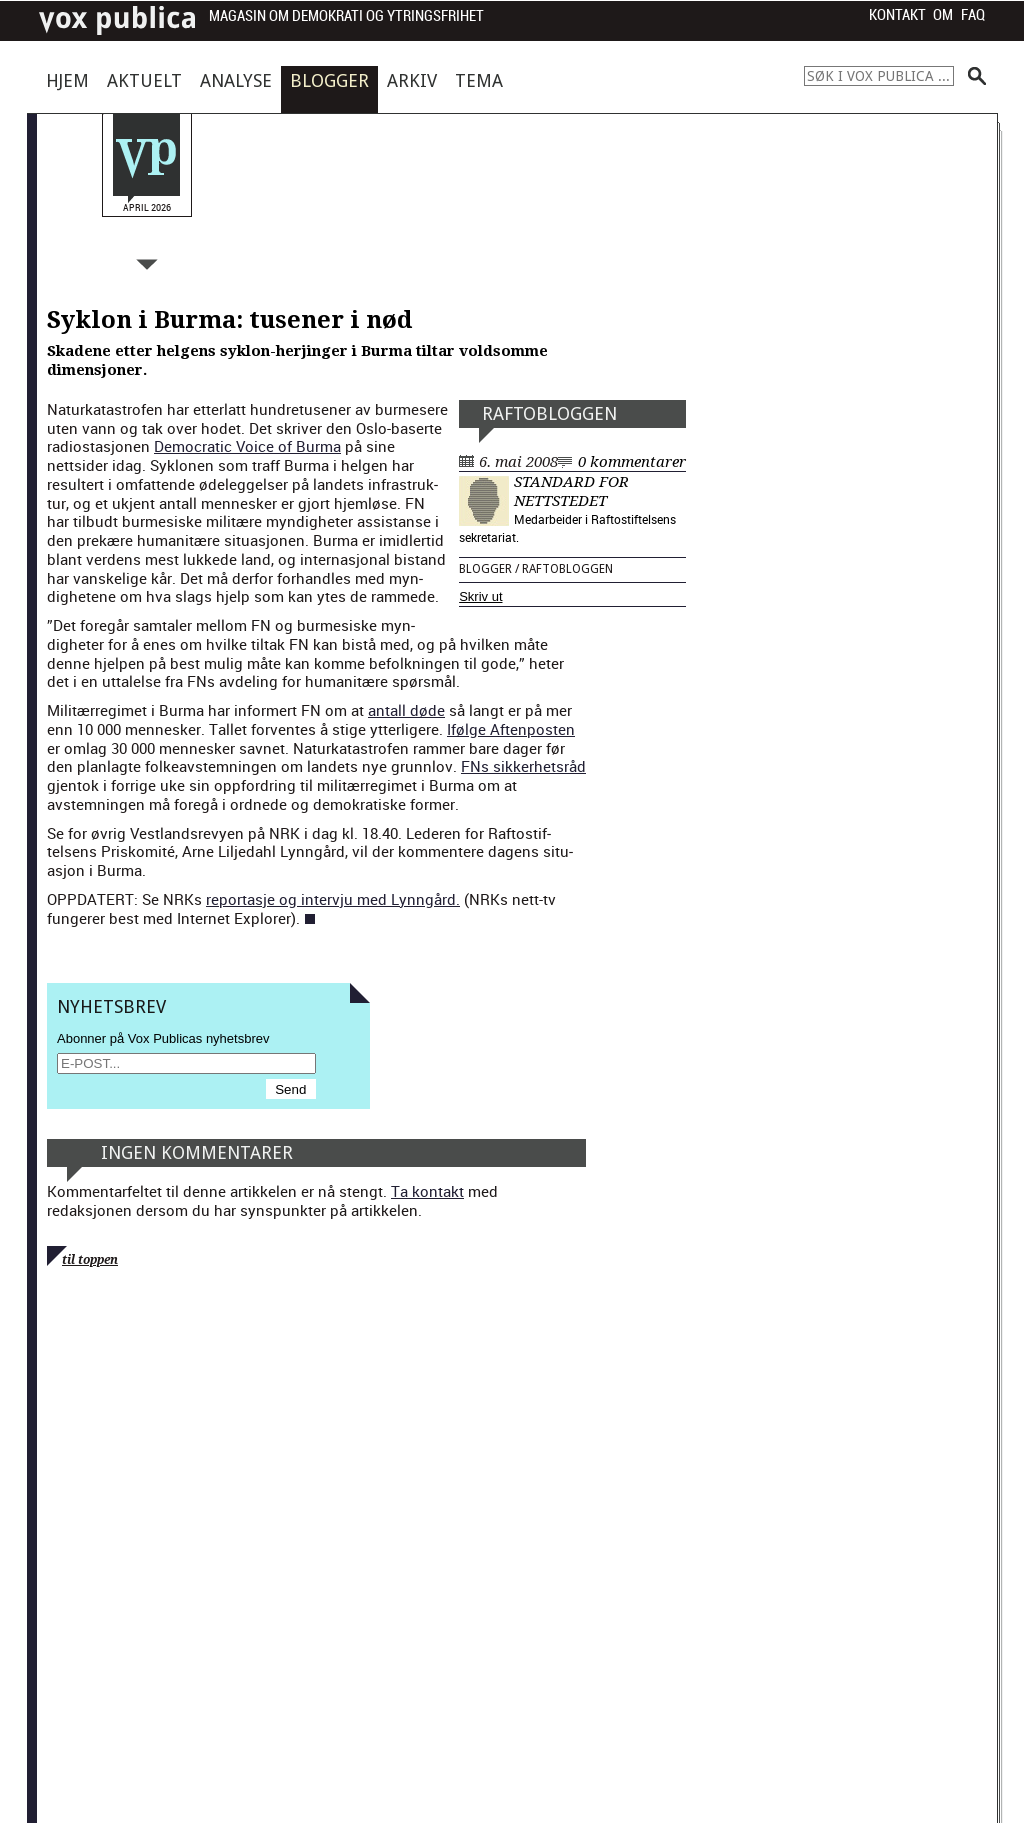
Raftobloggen (549, 413)
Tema (479, 80)
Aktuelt (144, 80)
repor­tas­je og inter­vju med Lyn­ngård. (333, 899)
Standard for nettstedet (571, 491)
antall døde (406, 710)
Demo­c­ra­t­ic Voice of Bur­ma (247, 446)
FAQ (973, 15)
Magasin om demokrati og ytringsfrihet (346, 16)
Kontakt (897, 15)
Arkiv (412, 80)
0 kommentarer (632, 462)
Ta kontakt (427, 1191)
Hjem (67, 80)
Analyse (236, 80)
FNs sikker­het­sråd (523, 766)
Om (943, 15)
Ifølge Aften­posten (511, 729)
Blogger (329, 80)
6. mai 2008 (518, 462)
